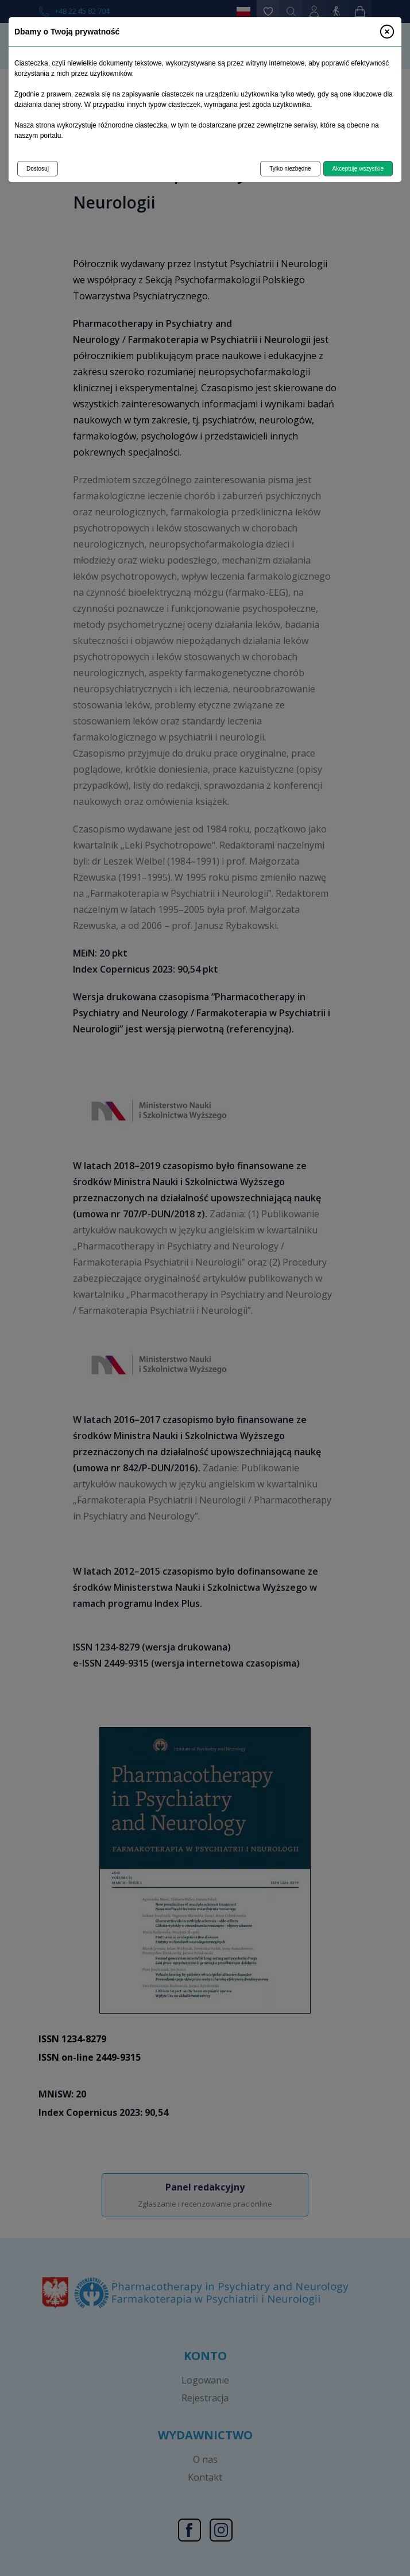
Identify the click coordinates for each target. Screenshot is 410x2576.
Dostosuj (37, 168)
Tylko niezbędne (290, 168)
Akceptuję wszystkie (358, 168)
